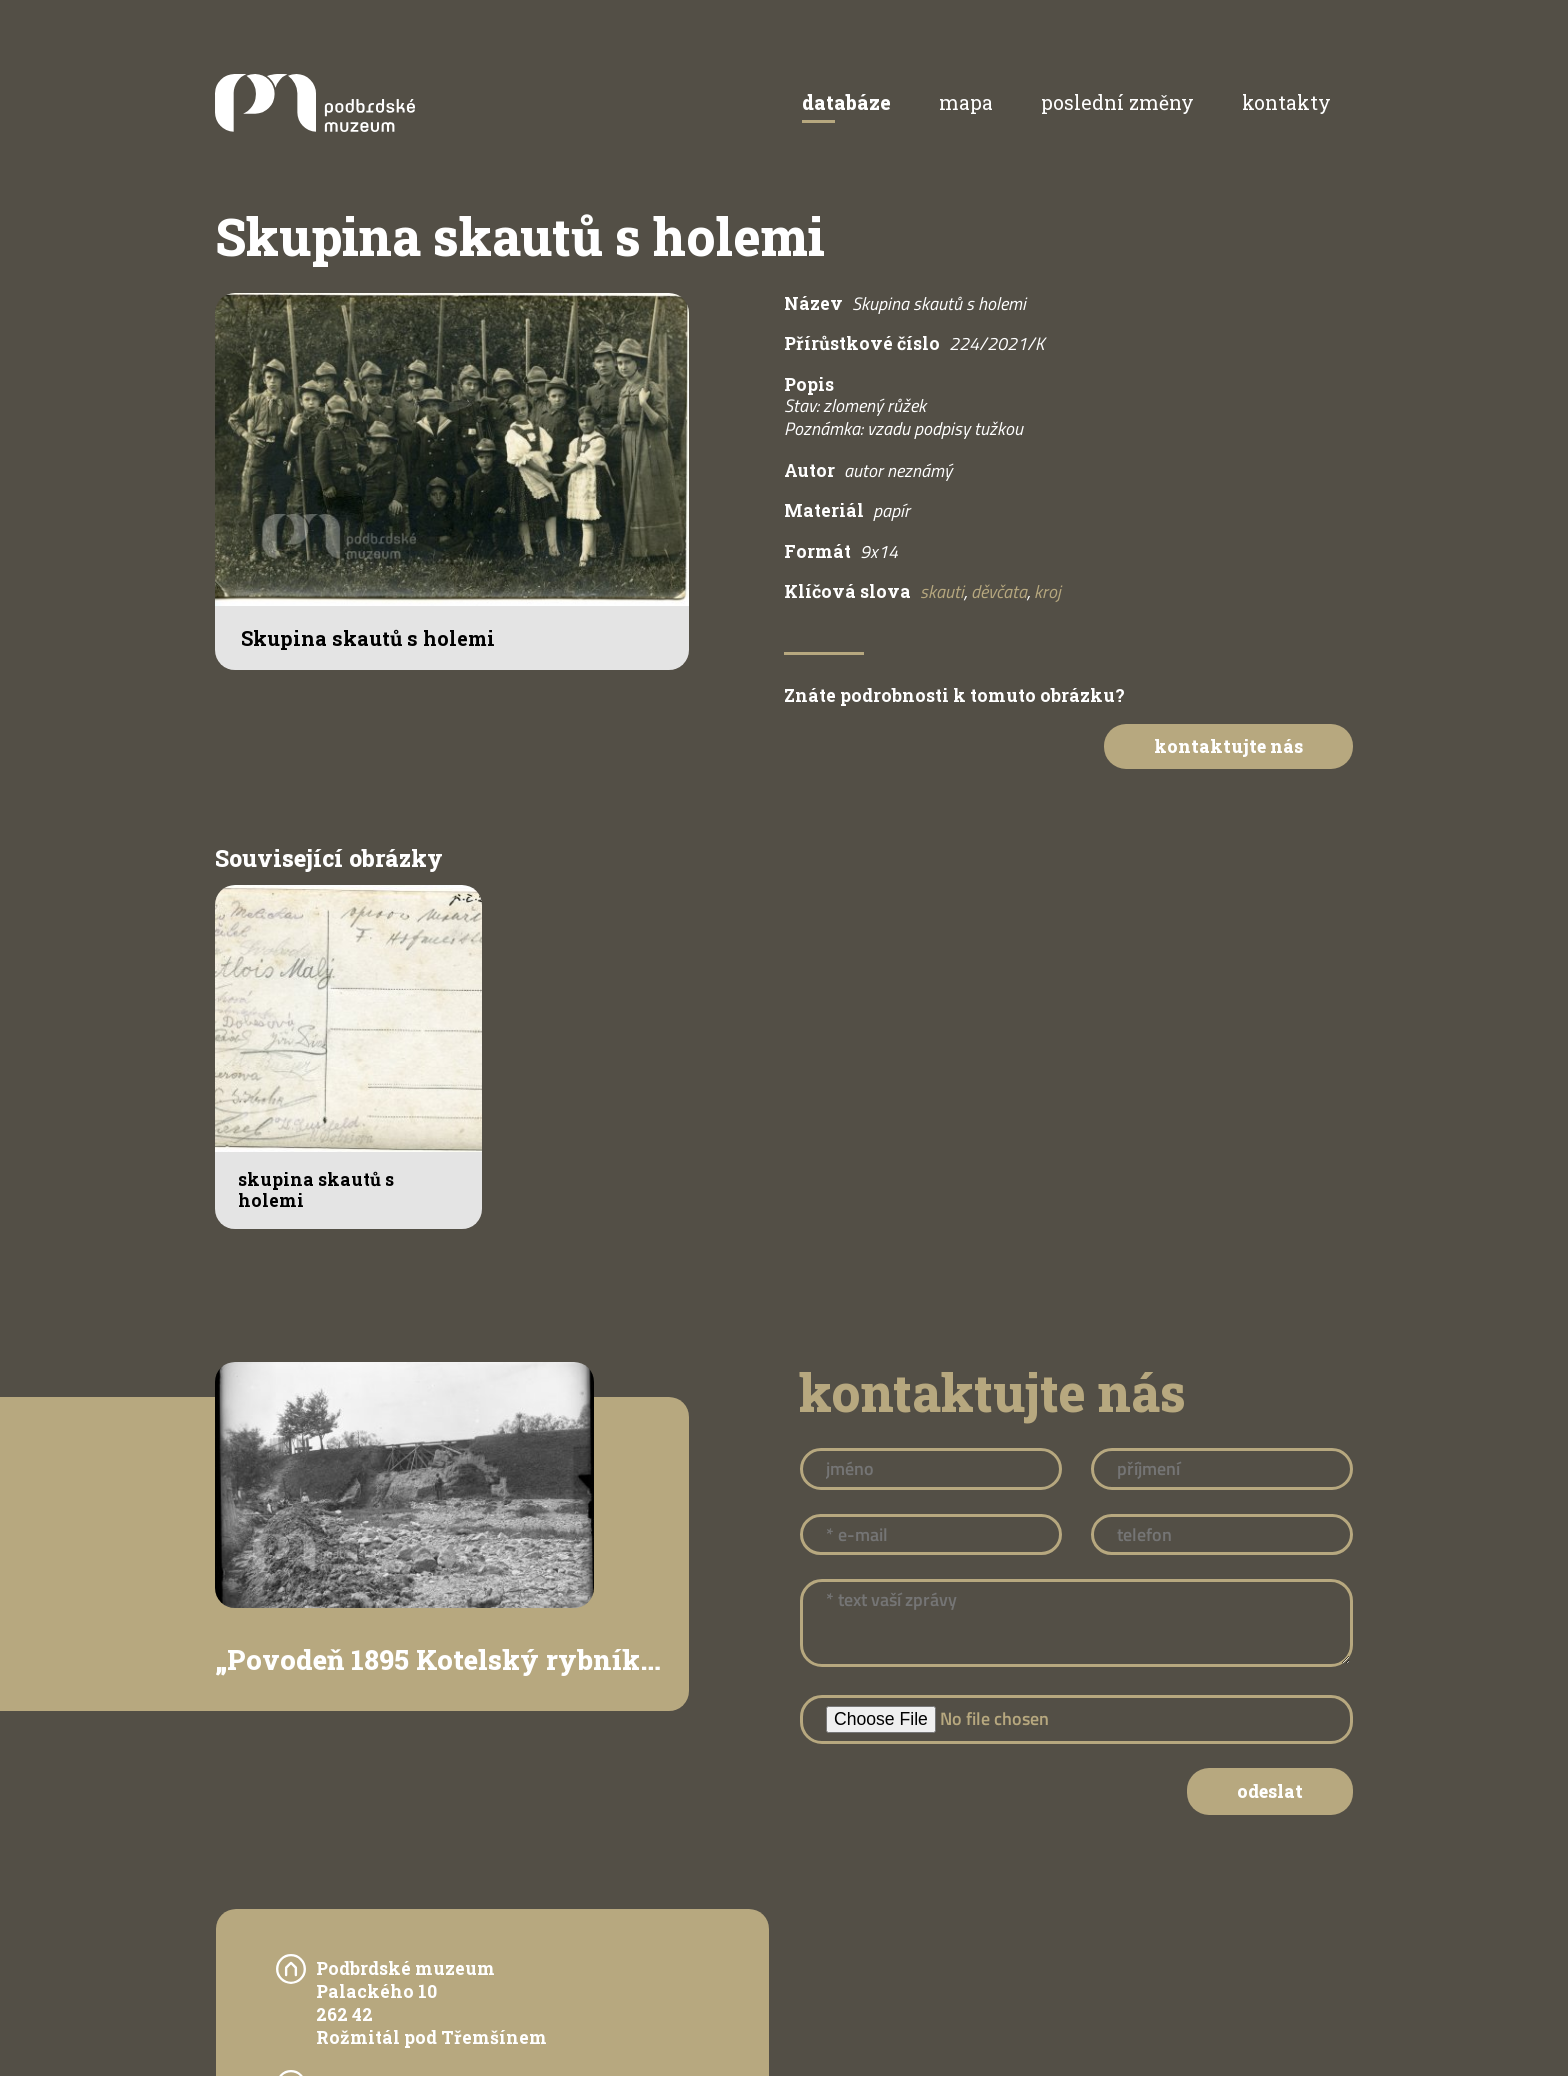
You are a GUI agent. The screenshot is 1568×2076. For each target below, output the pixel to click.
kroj (1047, 591)
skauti (942, 591)
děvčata (999, 591)
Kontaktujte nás (1228, 746)
